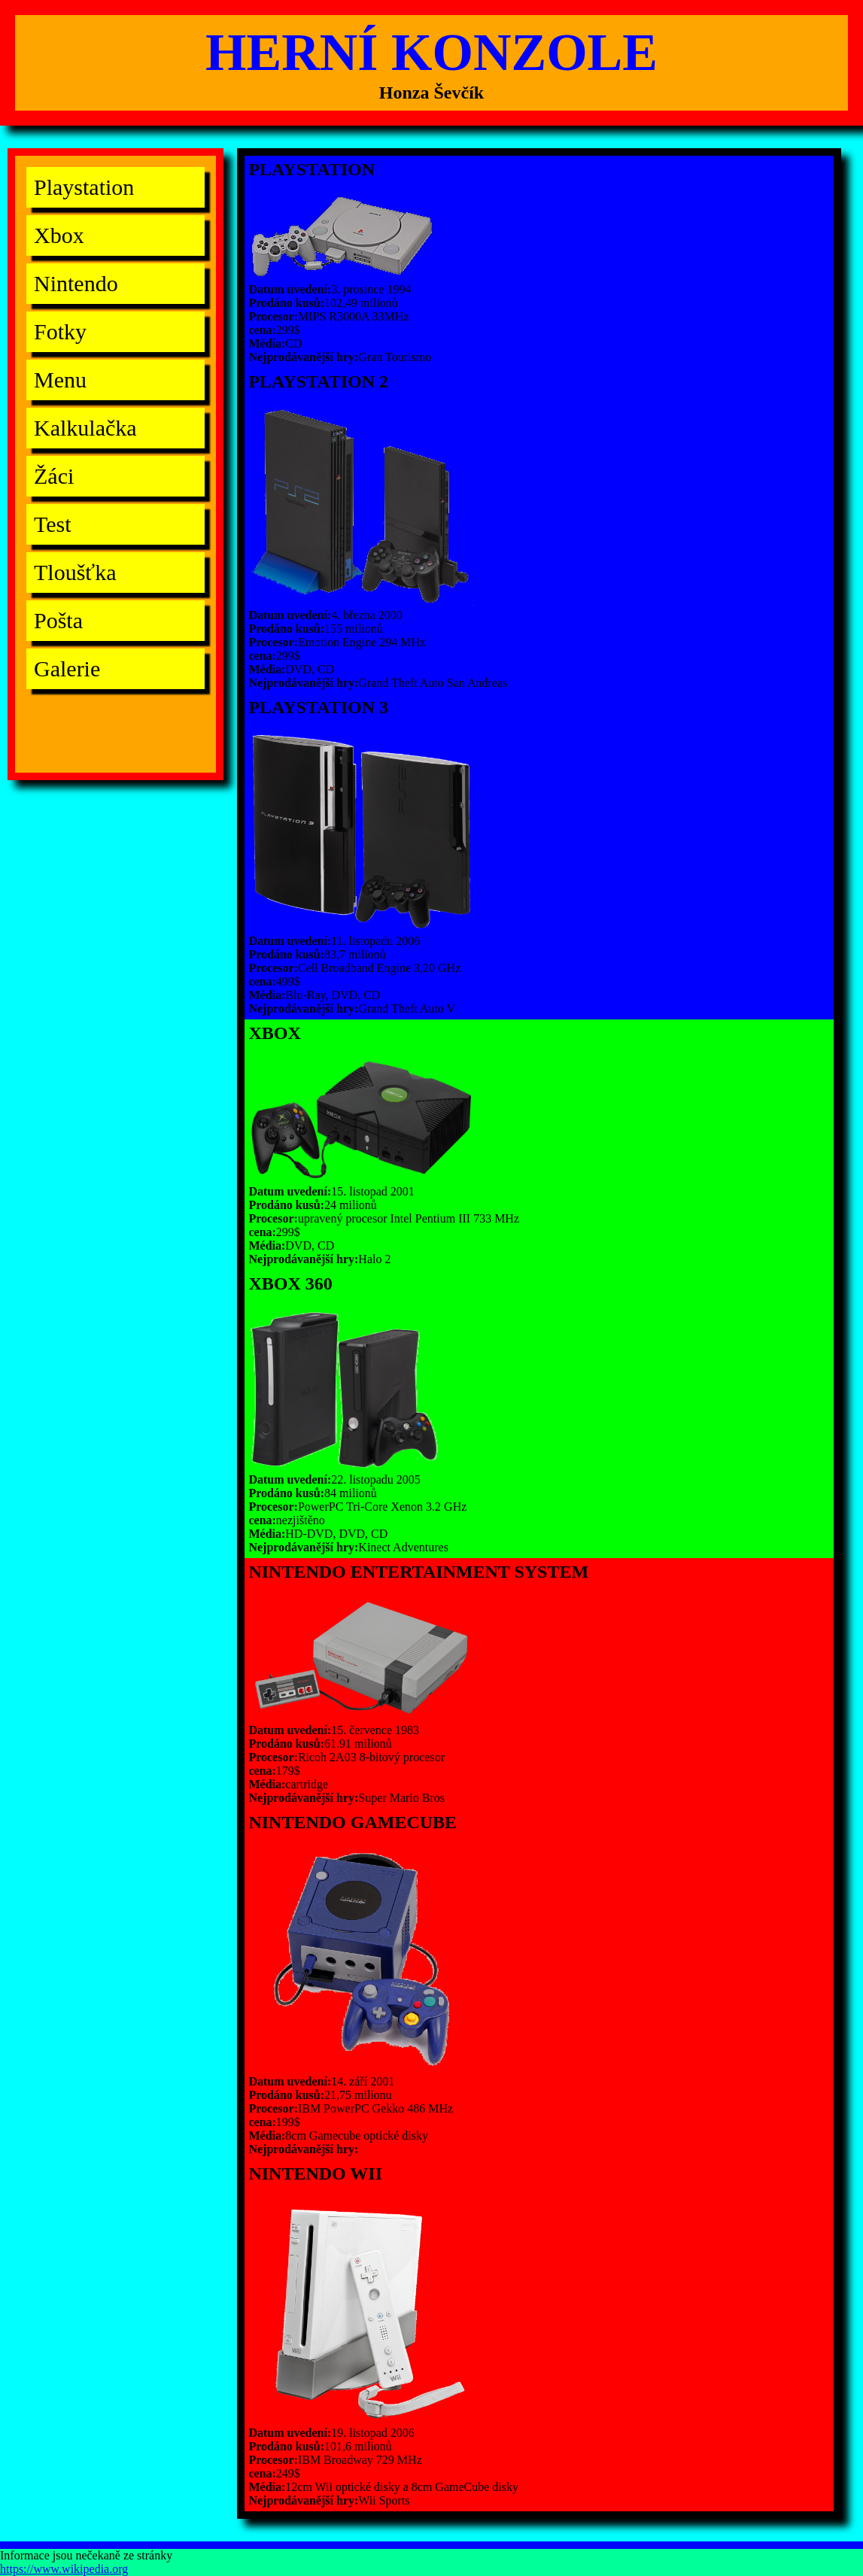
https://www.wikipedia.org (64, 2568)
